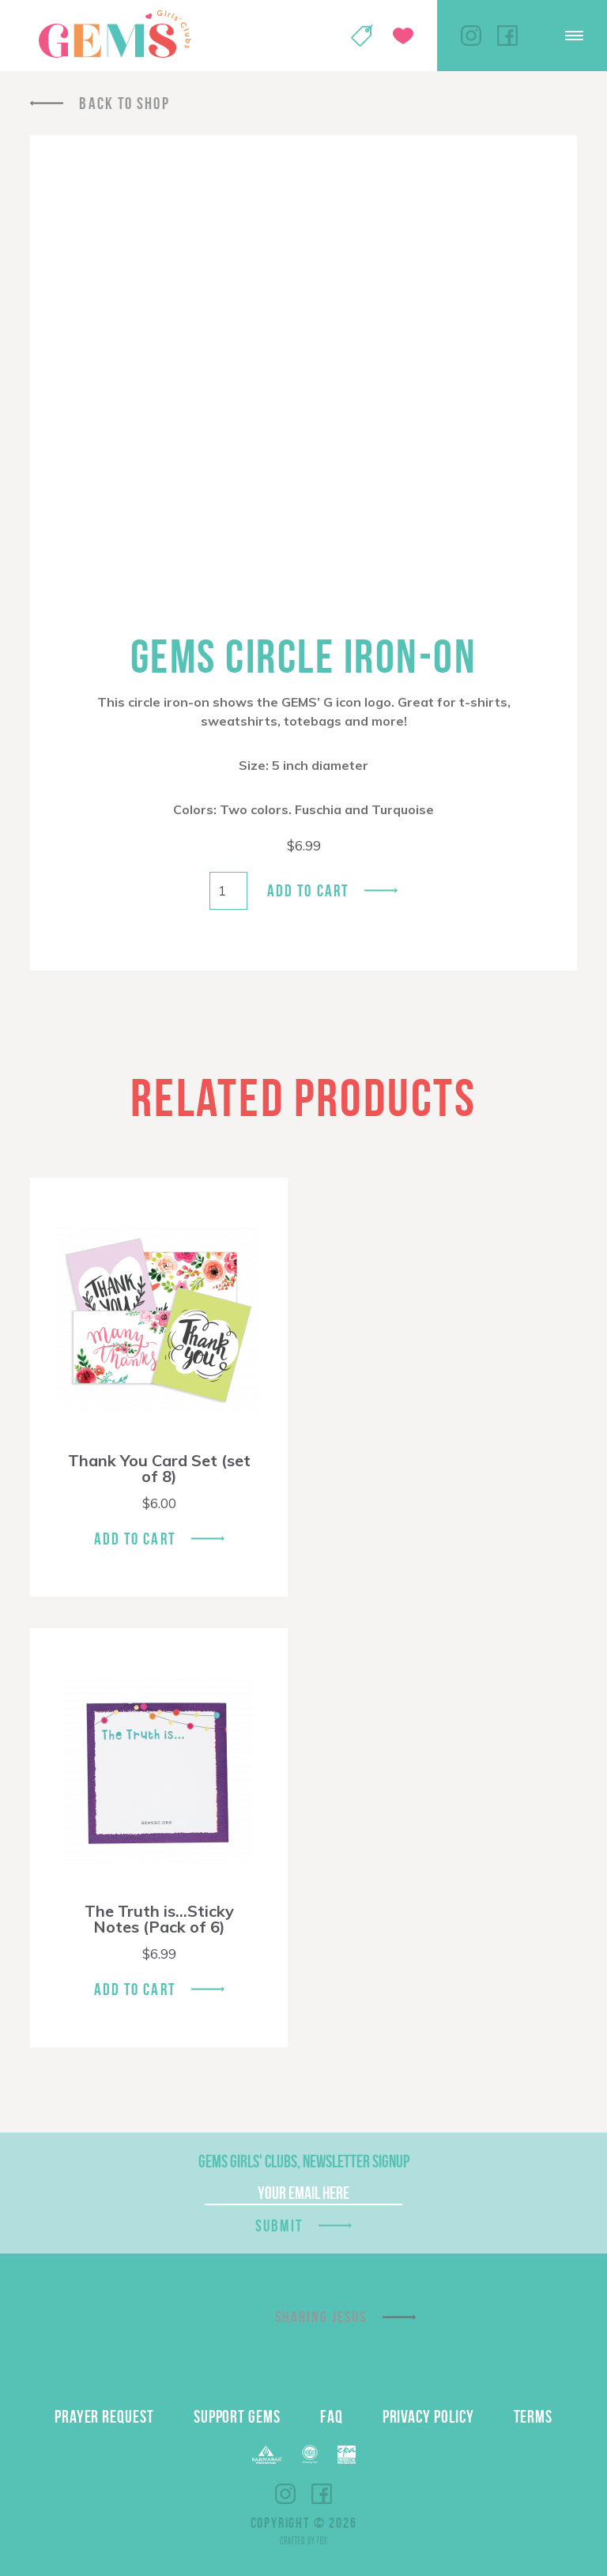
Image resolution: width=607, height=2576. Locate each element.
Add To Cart (134, 1538)
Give (403, 36)
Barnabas (267, 2455)
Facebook (507, 35)
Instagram (471, 35)
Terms (533, 2416)
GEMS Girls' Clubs (115, 34)
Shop (362, 36)
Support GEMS (237, 2416)
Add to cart (308, 890)
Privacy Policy (428, 2416)
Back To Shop (124, 103)
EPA (346, 2455)
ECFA (310, 2454)
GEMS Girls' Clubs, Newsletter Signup (303, 2161)
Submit (279, 2225)
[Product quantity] (228, 891)
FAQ (331, 2416)
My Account (321, 35)
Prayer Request (104, 2416)
